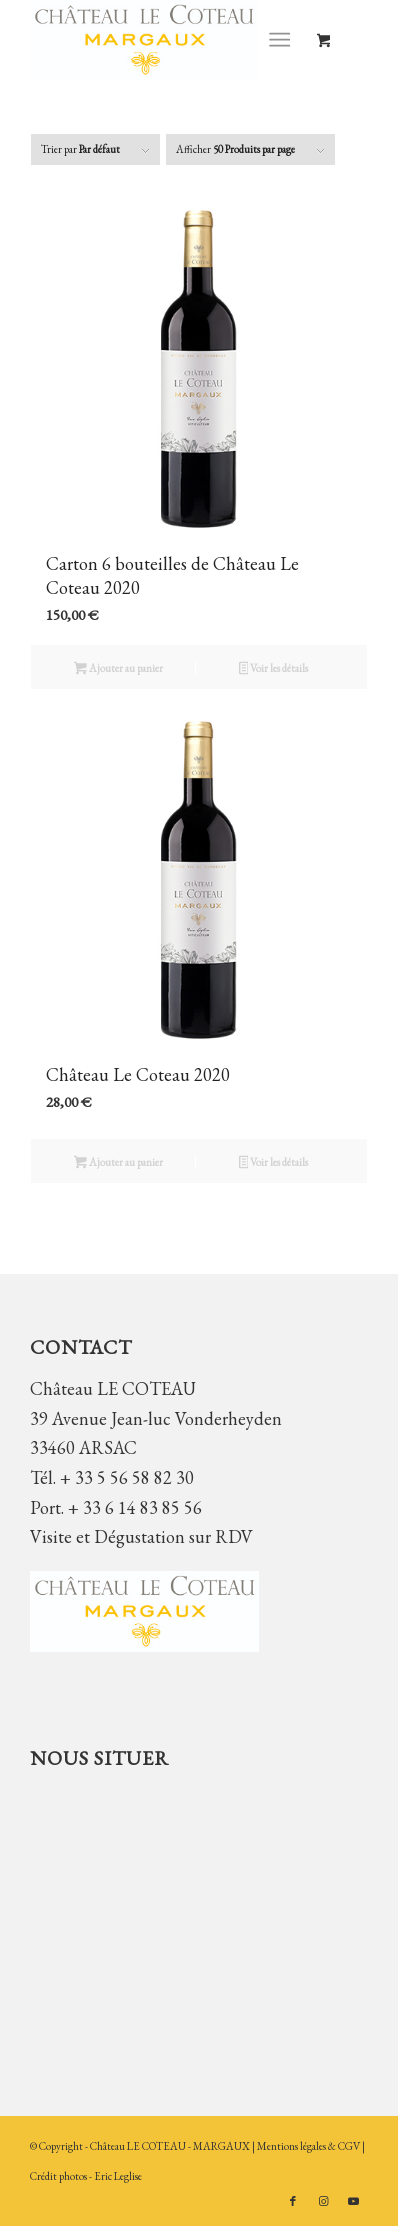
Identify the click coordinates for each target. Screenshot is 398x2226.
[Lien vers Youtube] (353, 2201)
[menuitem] (283, 40)
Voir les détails (274, 670)
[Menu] (279, 40)
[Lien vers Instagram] (323, 2201)
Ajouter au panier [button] (118, 670)
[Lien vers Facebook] (293, 2201)
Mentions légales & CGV (309, 2146)
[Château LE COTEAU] (165, 40)
